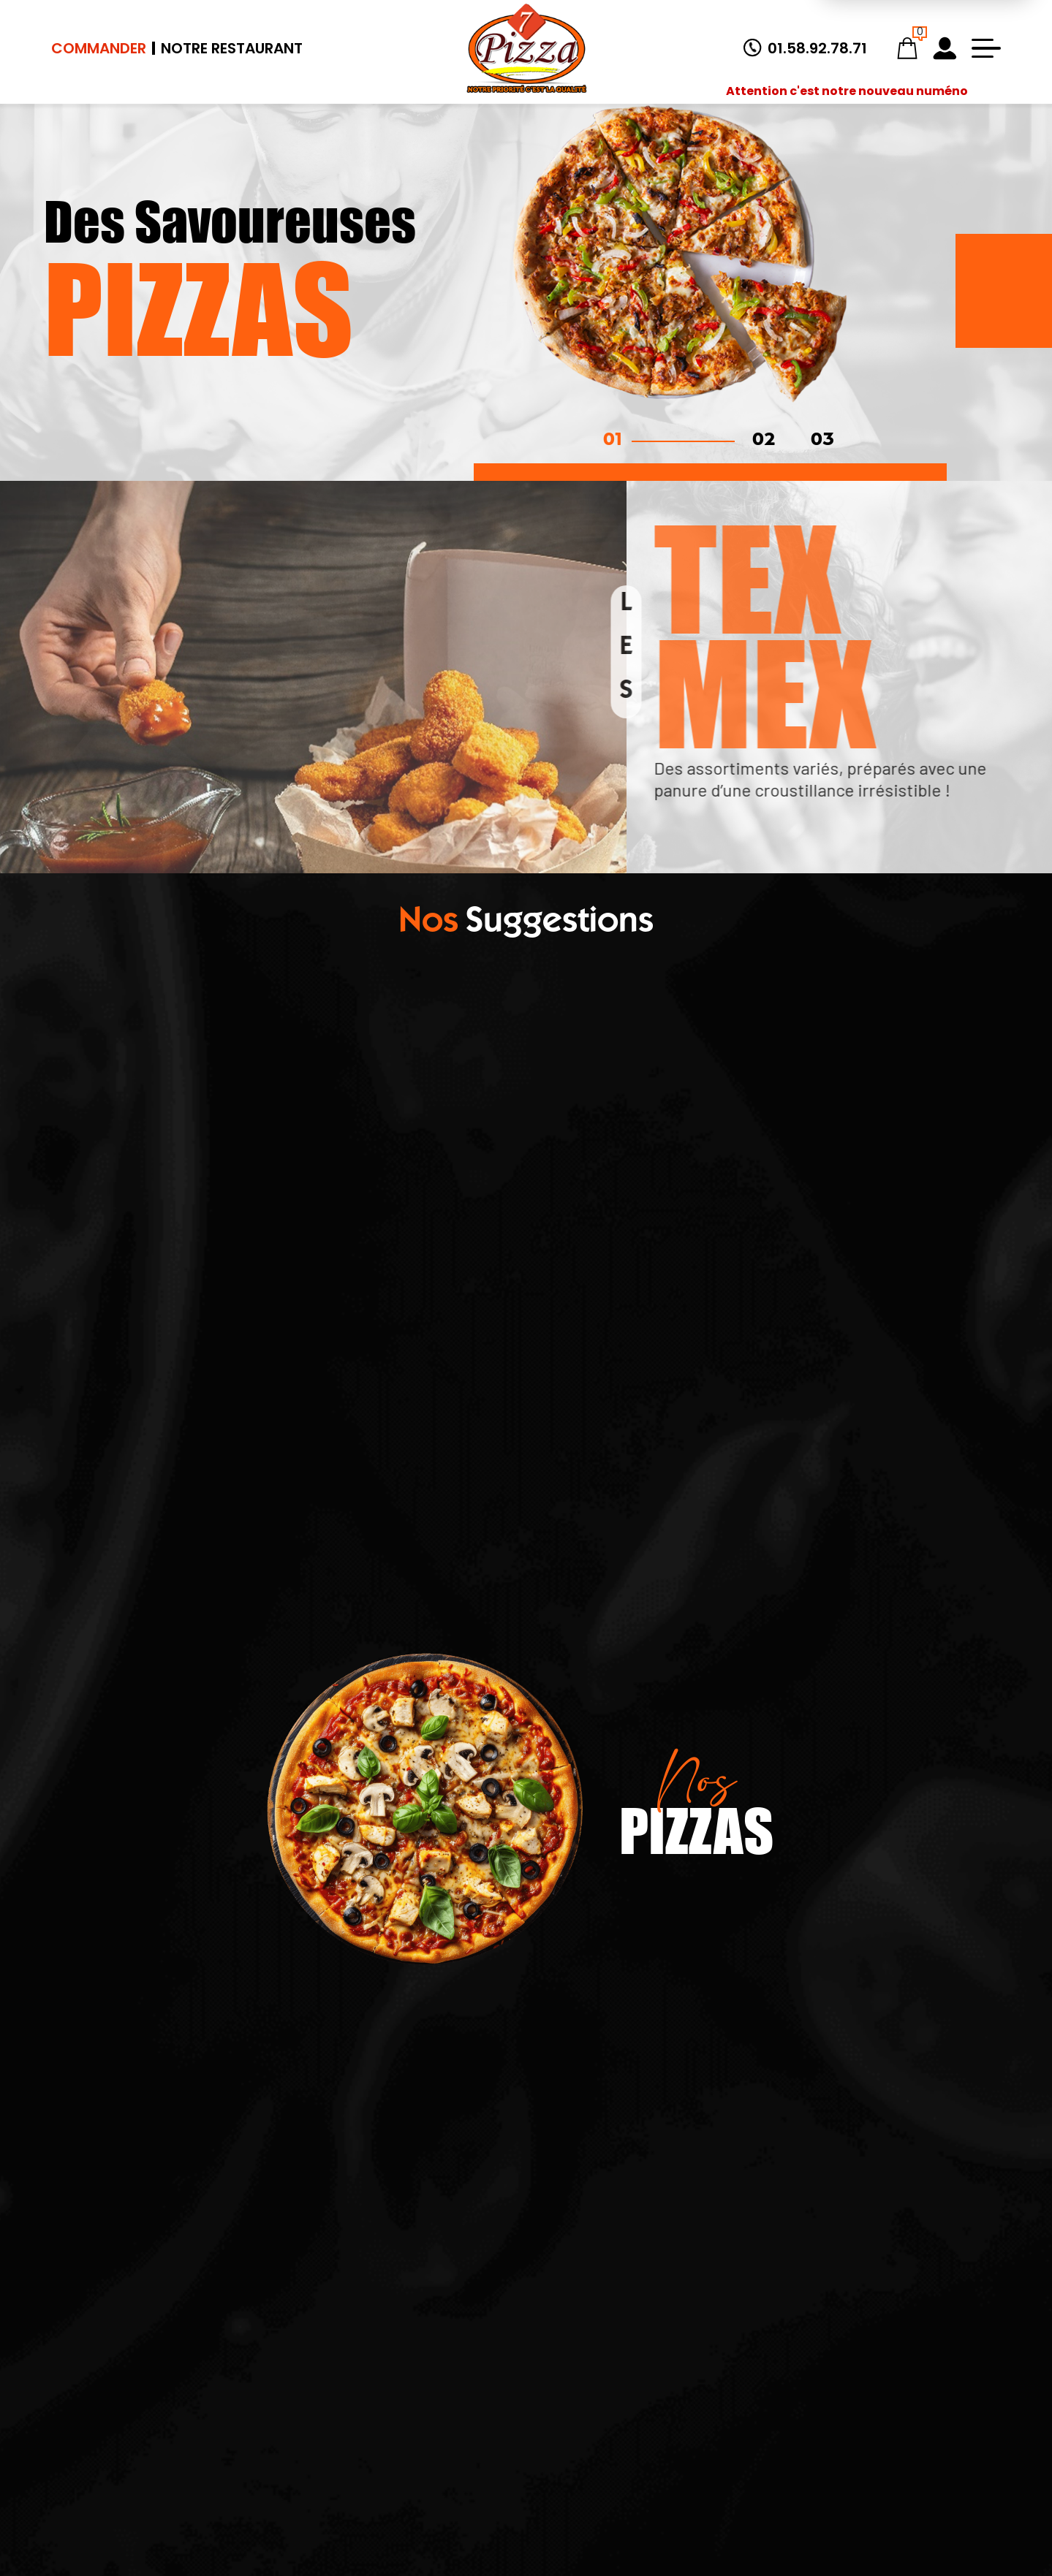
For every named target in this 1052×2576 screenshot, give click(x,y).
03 (822, 440)
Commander (98, 48)
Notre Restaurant (232, 48)
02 (764, 440)
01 (613, 440)
